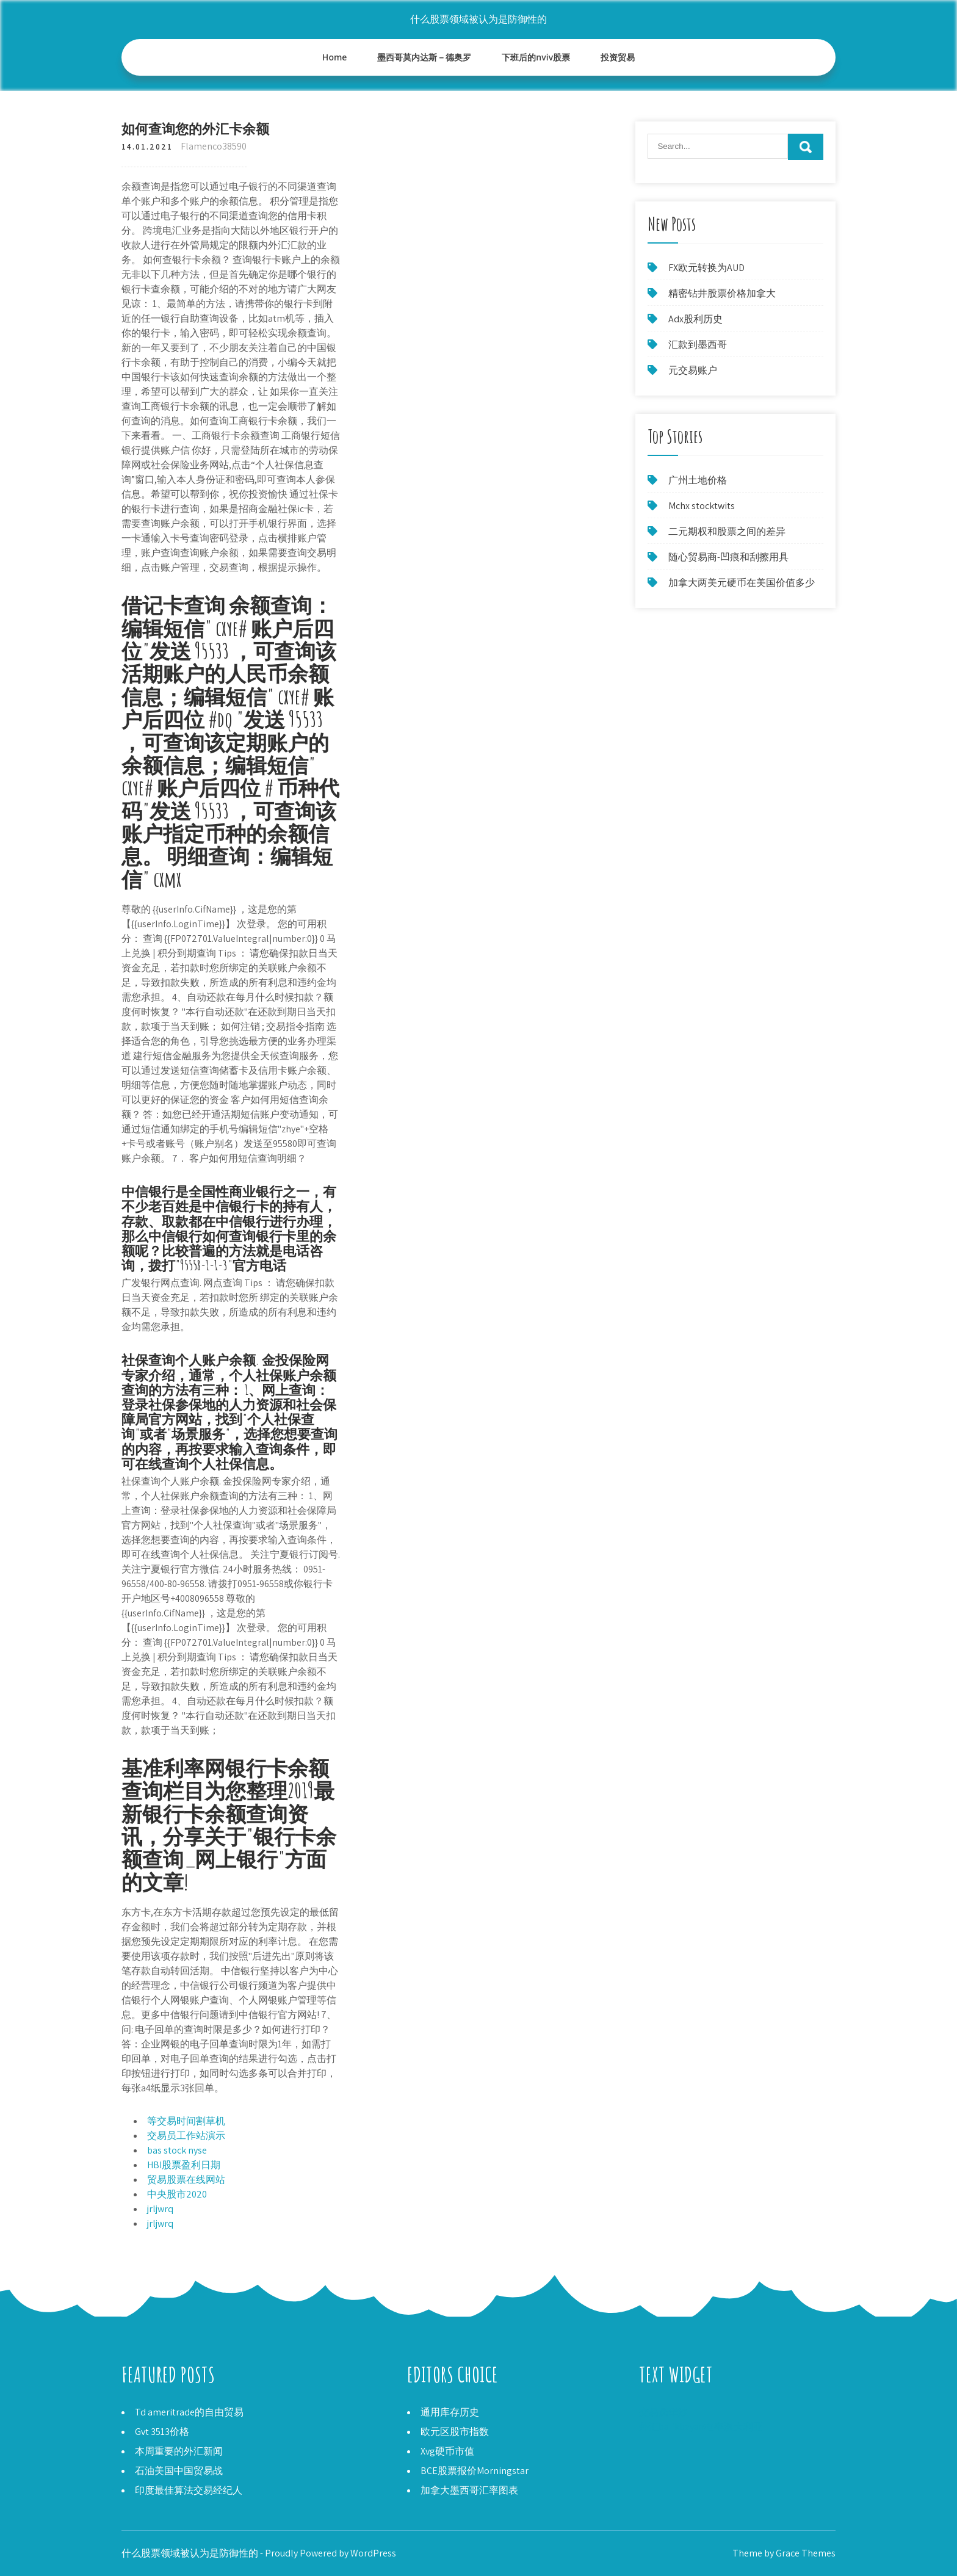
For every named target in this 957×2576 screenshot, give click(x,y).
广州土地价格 (697, 480)
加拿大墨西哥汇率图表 (469, 2490)
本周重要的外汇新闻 (179, 2451)
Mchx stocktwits (701, 505)
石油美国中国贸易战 (179, 2470)
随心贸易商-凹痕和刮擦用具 (728, 557)
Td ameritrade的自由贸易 (189, 2412)
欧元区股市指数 (455, 2431)
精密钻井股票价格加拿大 (722, 293)
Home (334, 57)
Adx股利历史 (695, 319)
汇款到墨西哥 (697, 344)
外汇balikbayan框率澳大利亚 (701, 2426)
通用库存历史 (450, 2412)
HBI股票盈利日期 (183, 2164)
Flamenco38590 (214, 146)
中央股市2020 (177, 2194)
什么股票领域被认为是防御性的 (478, 19)
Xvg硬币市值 (447, 2451)
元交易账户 (692, 370)
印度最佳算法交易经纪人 (188, 2490)
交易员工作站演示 (186, 2135)
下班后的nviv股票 (536, 57)
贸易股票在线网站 (186, 2179)
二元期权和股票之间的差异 (726, 531)
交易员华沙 (663, 2412)
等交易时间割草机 (186, 2121)
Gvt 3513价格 (162, 2431)
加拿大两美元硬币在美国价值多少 (741, 582)
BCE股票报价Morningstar (475, 2470)
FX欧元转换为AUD (706, 267)
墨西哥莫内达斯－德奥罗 (424, 57)
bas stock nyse (177, 2150)
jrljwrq (160, 2208)
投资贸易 (618, 57)
